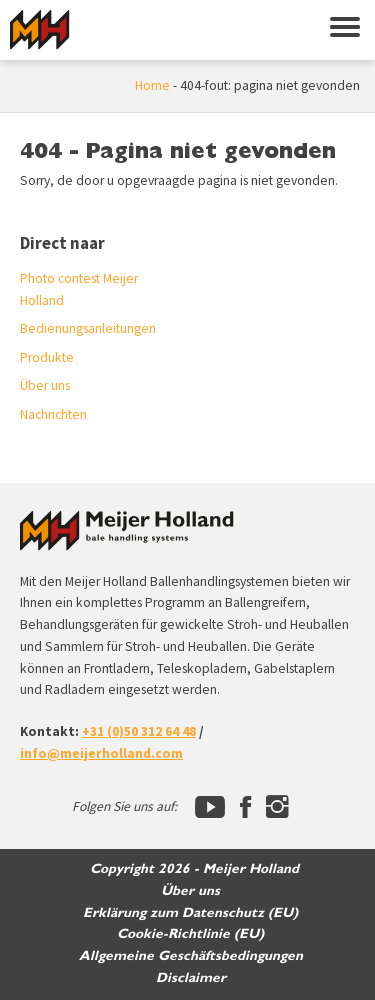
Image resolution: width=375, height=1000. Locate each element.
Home (152, 85)
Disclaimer (191, 978)
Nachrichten (53, 414)
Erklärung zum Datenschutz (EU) (190, 913)
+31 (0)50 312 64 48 (139, 731)
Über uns (45, 385)
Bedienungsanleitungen (88, 328)
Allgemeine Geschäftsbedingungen (191, 956)
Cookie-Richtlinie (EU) (190, 934)
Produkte (47, 357)
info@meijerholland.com (101, 753)
